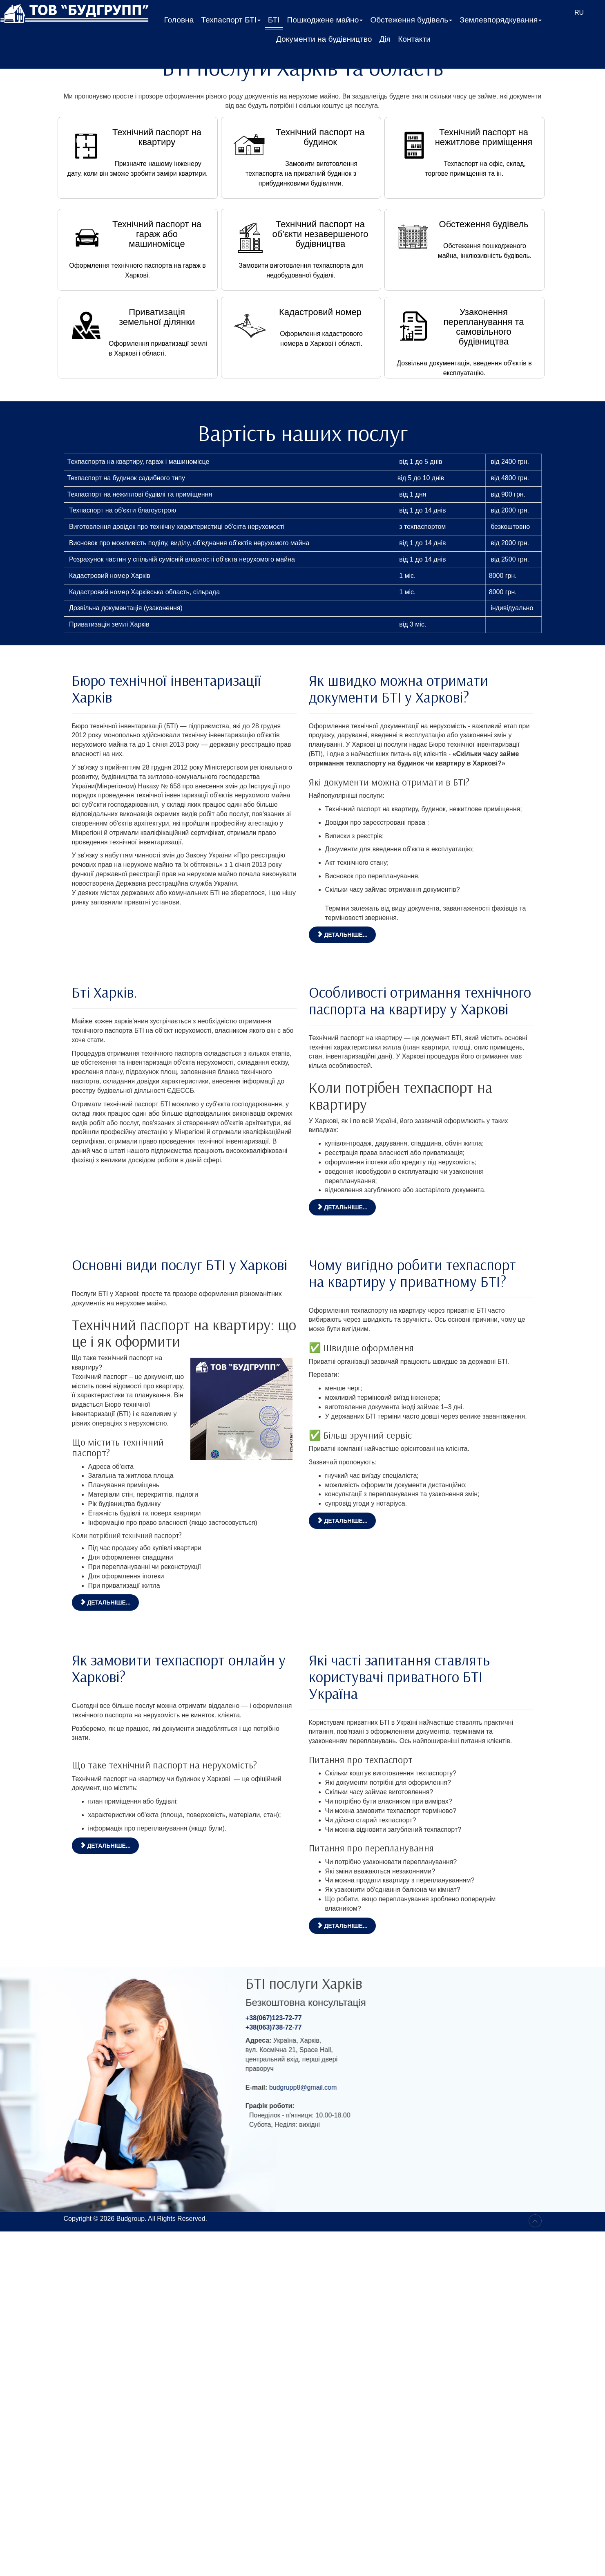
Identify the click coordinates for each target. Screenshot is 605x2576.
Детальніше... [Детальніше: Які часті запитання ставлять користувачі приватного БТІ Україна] (342, 1925)
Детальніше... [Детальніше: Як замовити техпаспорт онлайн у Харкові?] (105, 1845)
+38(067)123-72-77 (346, 2017)
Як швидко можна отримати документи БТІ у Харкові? (398, 688)
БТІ (274, 20)
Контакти (414, 39)
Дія (385, 39)
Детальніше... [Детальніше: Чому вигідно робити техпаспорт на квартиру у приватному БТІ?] (342, 1520)
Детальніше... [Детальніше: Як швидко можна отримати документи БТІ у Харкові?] (342, 934)
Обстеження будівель (411, 22)
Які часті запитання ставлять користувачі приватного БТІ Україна (399, 1676)
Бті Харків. (104, 992)
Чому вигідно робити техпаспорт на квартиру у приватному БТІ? (412, 1273)
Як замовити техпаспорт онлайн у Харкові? (179, 1668)
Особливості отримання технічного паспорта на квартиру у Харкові (420, 1000)
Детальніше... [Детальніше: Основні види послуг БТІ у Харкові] (105, 1602)
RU (579, 12)
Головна (179, 20)
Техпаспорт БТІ (231, 22)
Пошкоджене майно (325, 22)
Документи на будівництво (324, 39)
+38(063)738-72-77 (346, 2027)
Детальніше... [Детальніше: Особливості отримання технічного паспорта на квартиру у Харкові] (342, 1207)
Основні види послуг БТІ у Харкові (179, 1264)
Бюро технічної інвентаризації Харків (166, 688)
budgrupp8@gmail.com (375, 2087)
